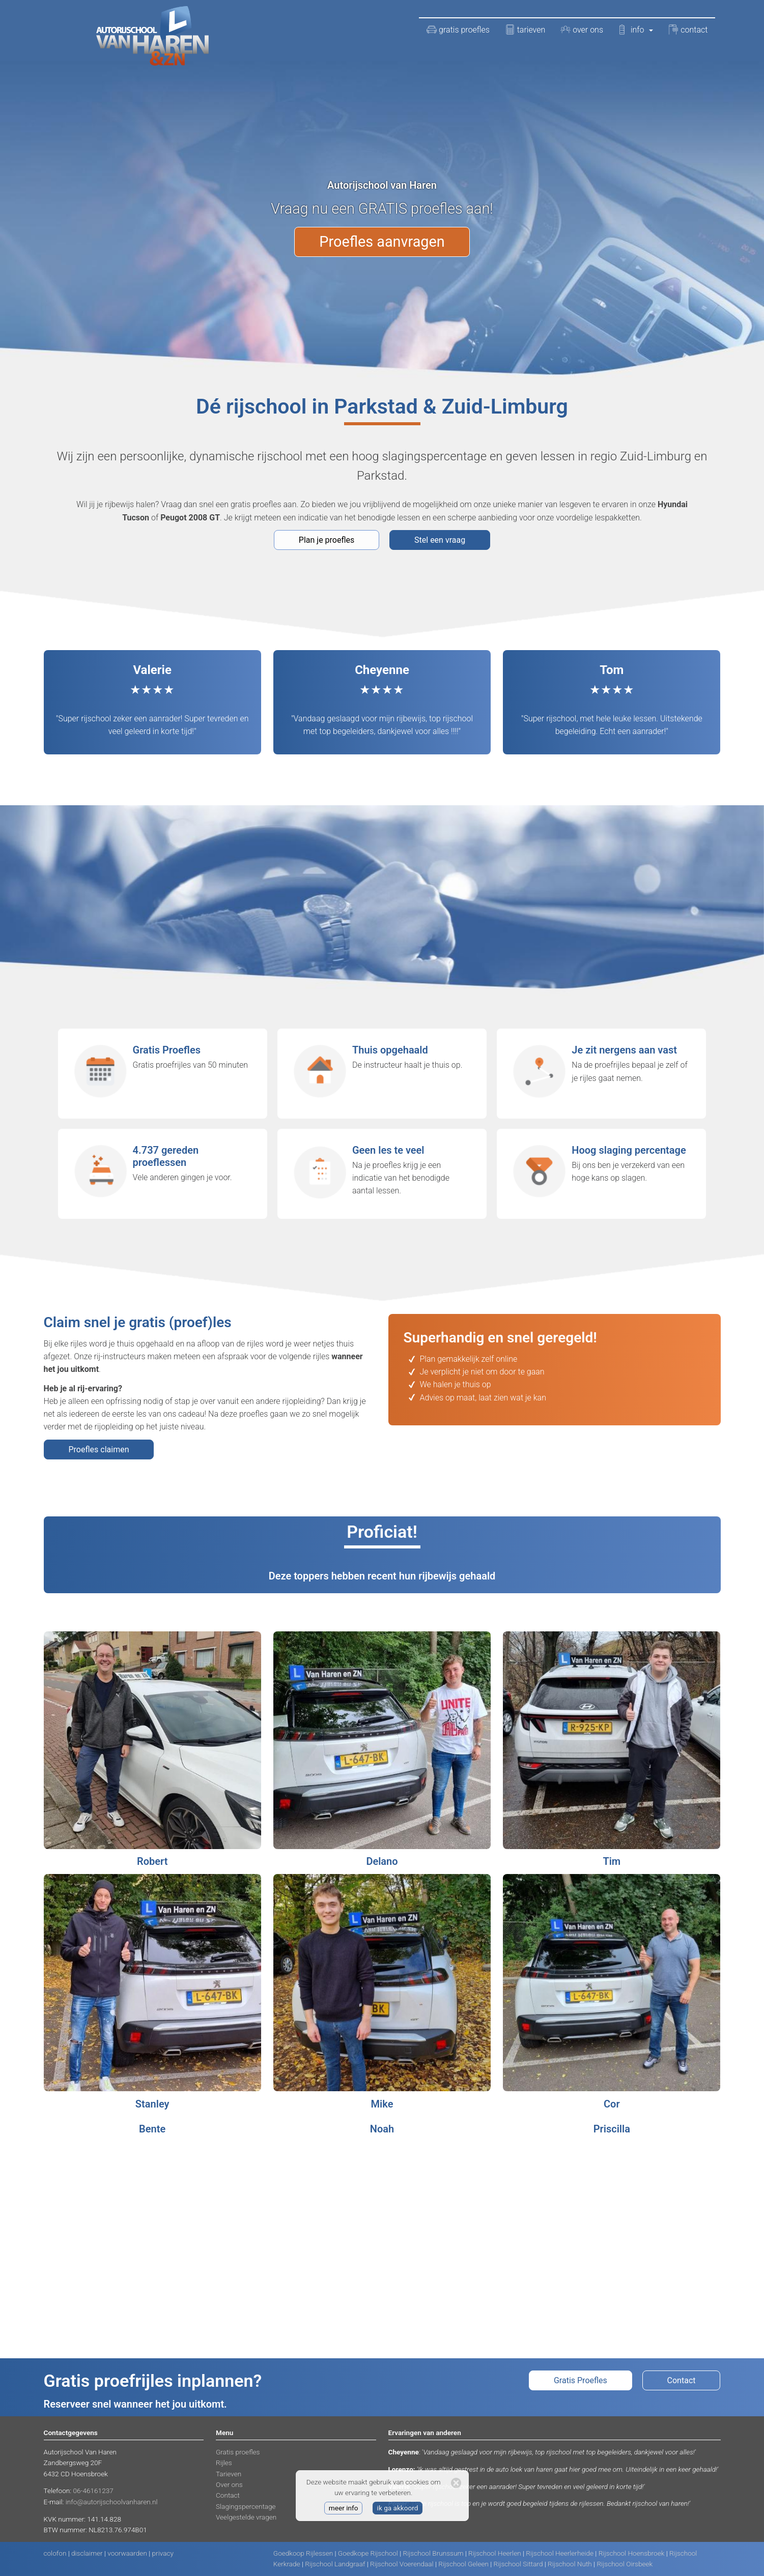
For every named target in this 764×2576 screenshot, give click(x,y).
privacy (163, 2553)
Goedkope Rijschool (368, 2553)
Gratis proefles (238, 2452)
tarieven (525, 29)
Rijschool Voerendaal (402, 2564)
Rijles (224, 2462)
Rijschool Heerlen (494, 2553)
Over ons (229, 2484)
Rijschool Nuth (570, 2564)
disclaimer (87, 2553)
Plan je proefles (326, 540)
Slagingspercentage (246, 2506)
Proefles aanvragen (381, 241)
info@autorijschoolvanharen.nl (112, 2502)
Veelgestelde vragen (246, 2517)
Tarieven (228, 2474)
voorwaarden (127, 2553)
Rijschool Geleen (463, 2564)
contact (688, 29)
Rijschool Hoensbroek (632, 2553)
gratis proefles (458, 29)
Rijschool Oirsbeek (625, 2564)
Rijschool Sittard (518, 2564)
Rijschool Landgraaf (335, 2564)
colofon (55, 2553)
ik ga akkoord (397, 2508)
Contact (681, 2380)
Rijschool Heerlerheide (559, 2553)
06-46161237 (93, 2490)
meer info (343, 2508)
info (635, 29)
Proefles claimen (99, 1449)
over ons (581, 29)
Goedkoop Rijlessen (303, 2553)
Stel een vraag (439, 540)
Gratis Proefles (580, 2380)
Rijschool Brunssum (433, 2553)
